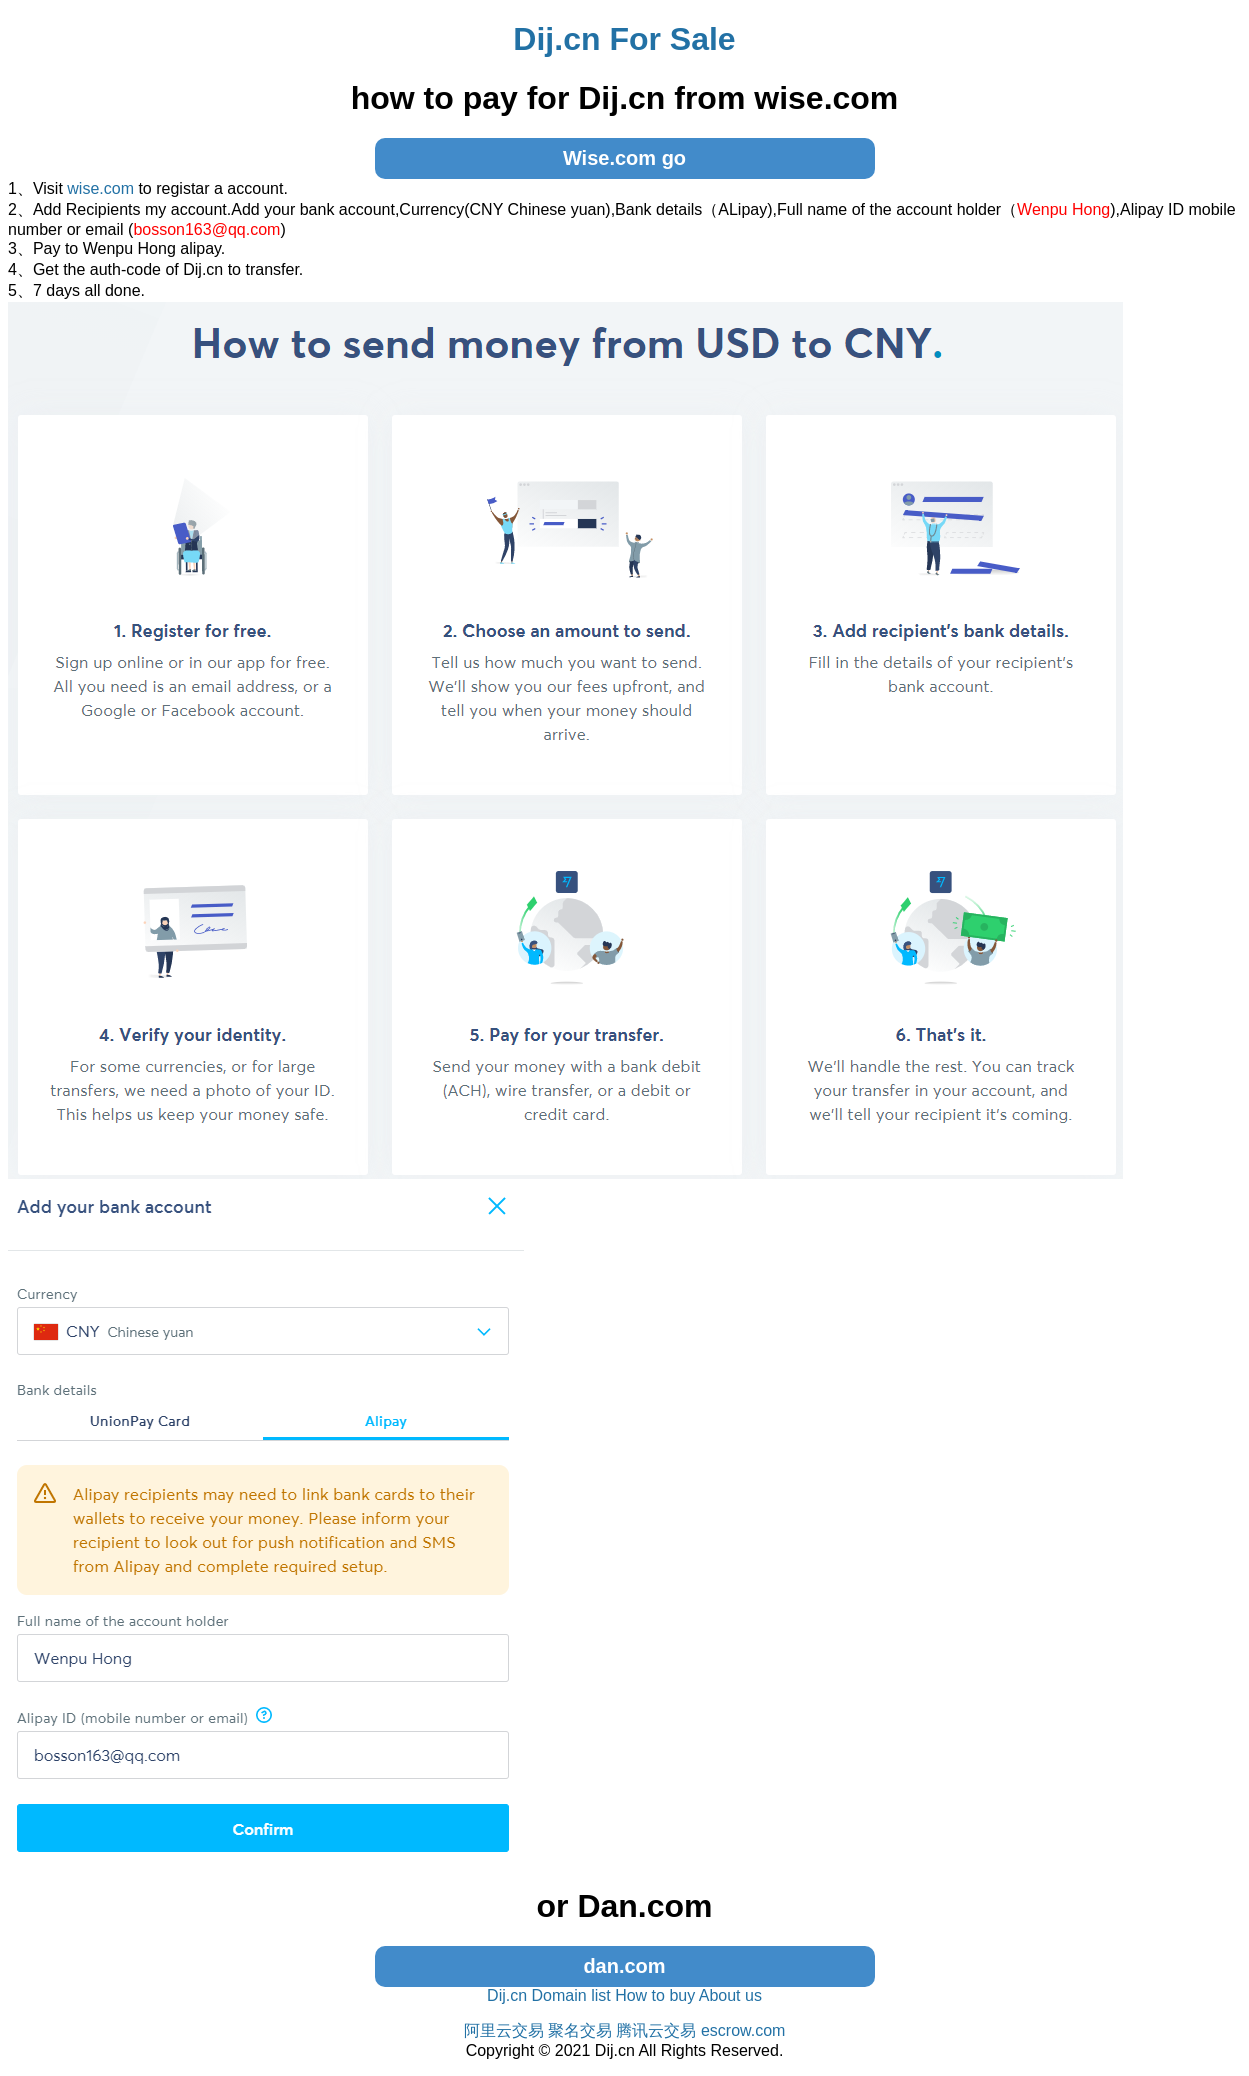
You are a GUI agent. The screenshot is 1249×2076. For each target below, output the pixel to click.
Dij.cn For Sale (624, 39)
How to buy (655, 1995)
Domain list (571, 1995)
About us (730, 1995)
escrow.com (743, 2030)
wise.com (100, 188)
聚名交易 (580, 2030)
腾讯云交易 (656, 2030)
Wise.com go (624, 158)
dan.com (624, 1966)
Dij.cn (507, 1995)
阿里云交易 (504, 2030)
